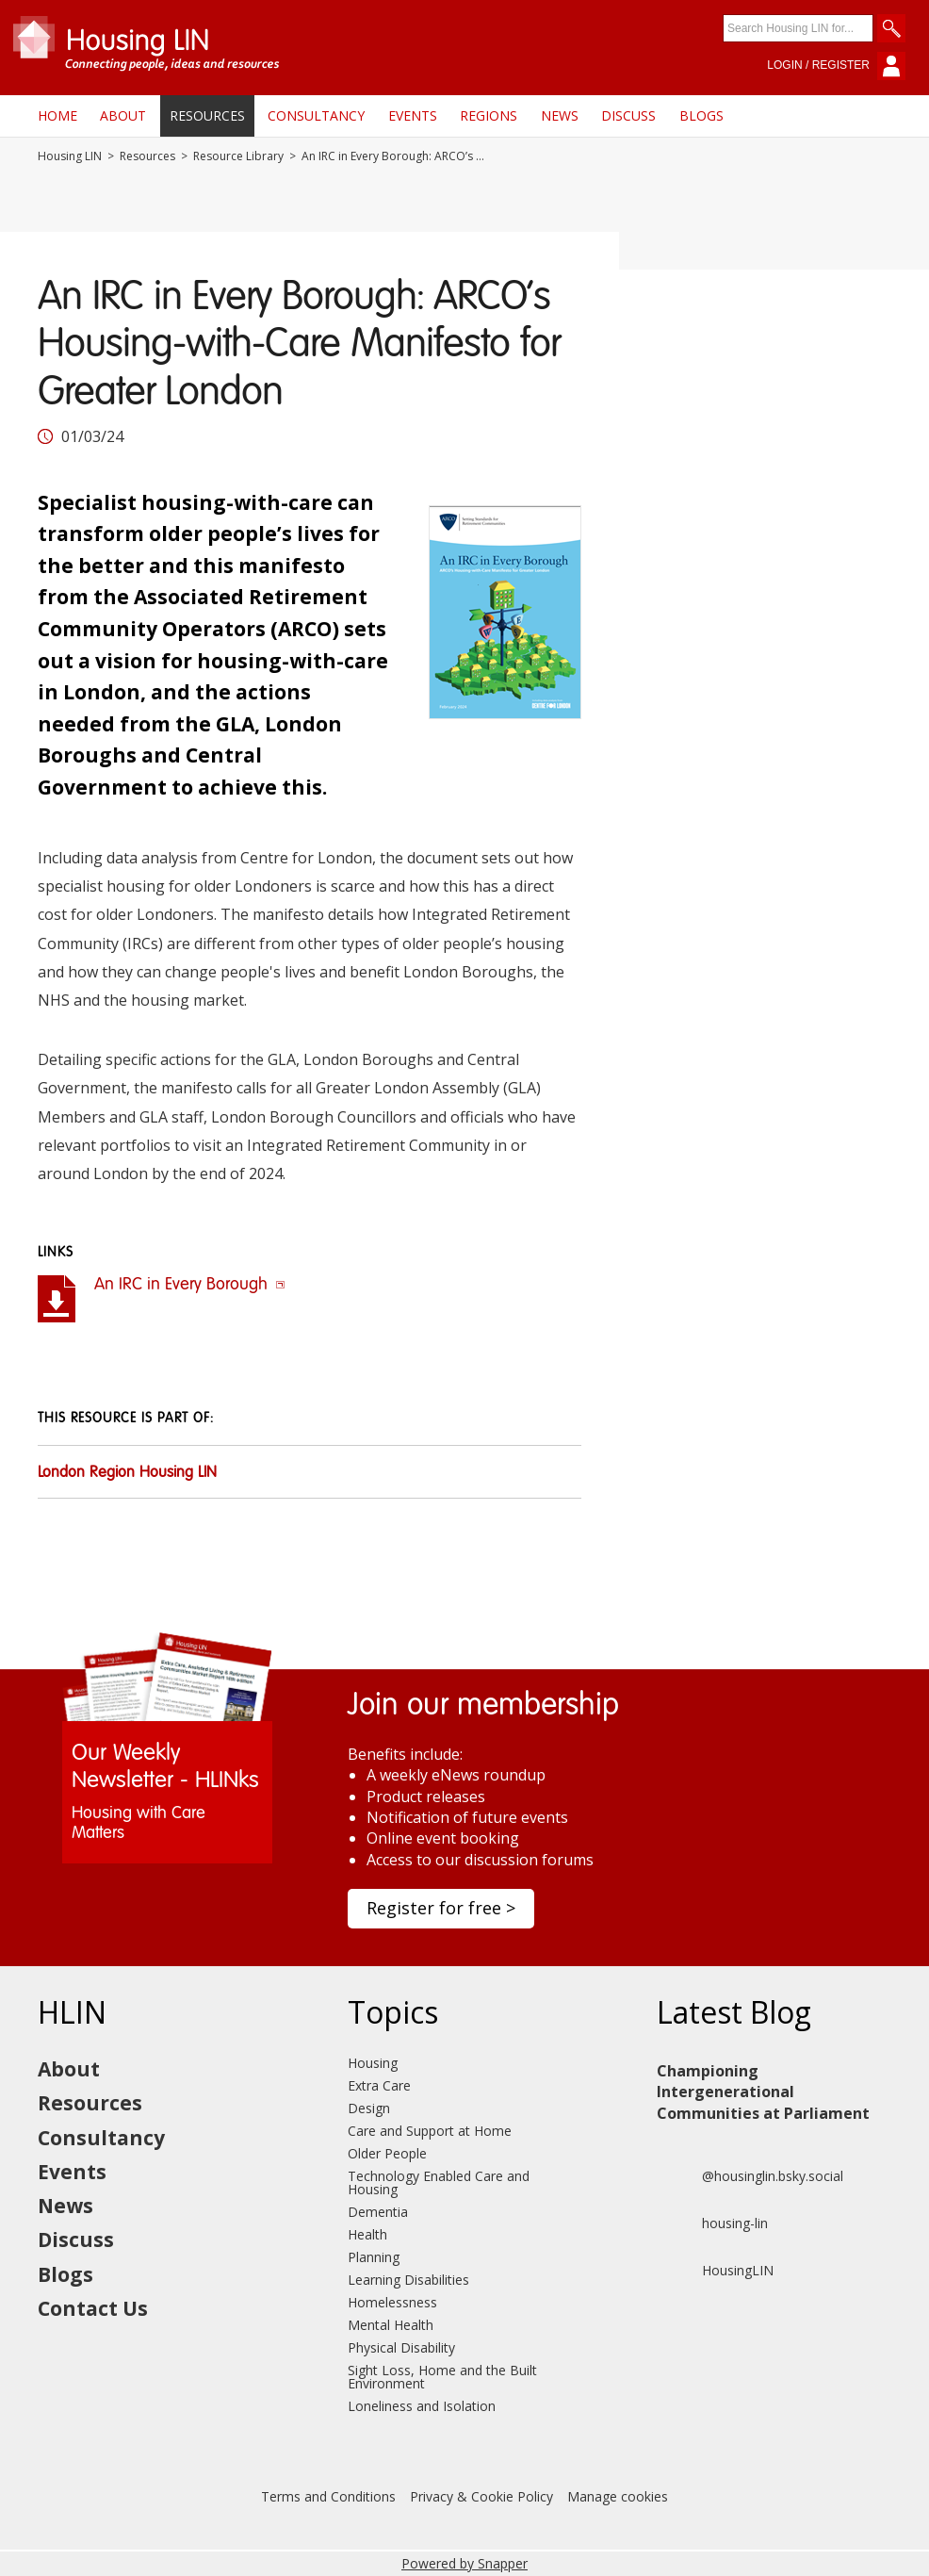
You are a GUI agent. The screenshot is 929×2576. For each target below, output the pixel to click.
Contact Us (93, 2308)
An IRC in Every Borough (189, 1284)
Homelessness (392, 2302)
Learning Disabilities (408, 2280)
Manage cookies (617, 2496)
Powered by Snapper (464, 2563)
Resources (207, 115)
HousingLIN (715, 2270)
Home (57, 115)
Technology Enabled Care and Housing (439, 2182)
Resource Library (238, 156)
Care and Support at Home (430, 2131)
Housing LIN (70, 156)
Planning (373, 2257)
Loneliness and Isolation (422, 2406)
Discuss (628, 115)
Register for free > (441, 1907)
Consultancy (316, 115)
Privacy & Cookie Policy (481, 2496)
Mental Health (390, 2325)
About (123, 115)
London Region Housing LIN (127, 1473)
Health (367, 2234)
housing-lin (712, 2223)
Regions (488, 115)
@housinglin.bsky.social (750, 2176)
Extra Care (379, 2085)
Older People (387, 2153)
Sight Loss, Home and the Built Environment (442, 2376)
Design (369, 2108)
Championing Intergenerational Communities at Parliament (763, 2092)
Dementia (378, 2212)
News (560, 115)
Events (412, 115)
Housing (373, 2063)
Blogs (701, 115)
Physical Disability (401, 2347)
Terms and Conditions (328, 2496)
